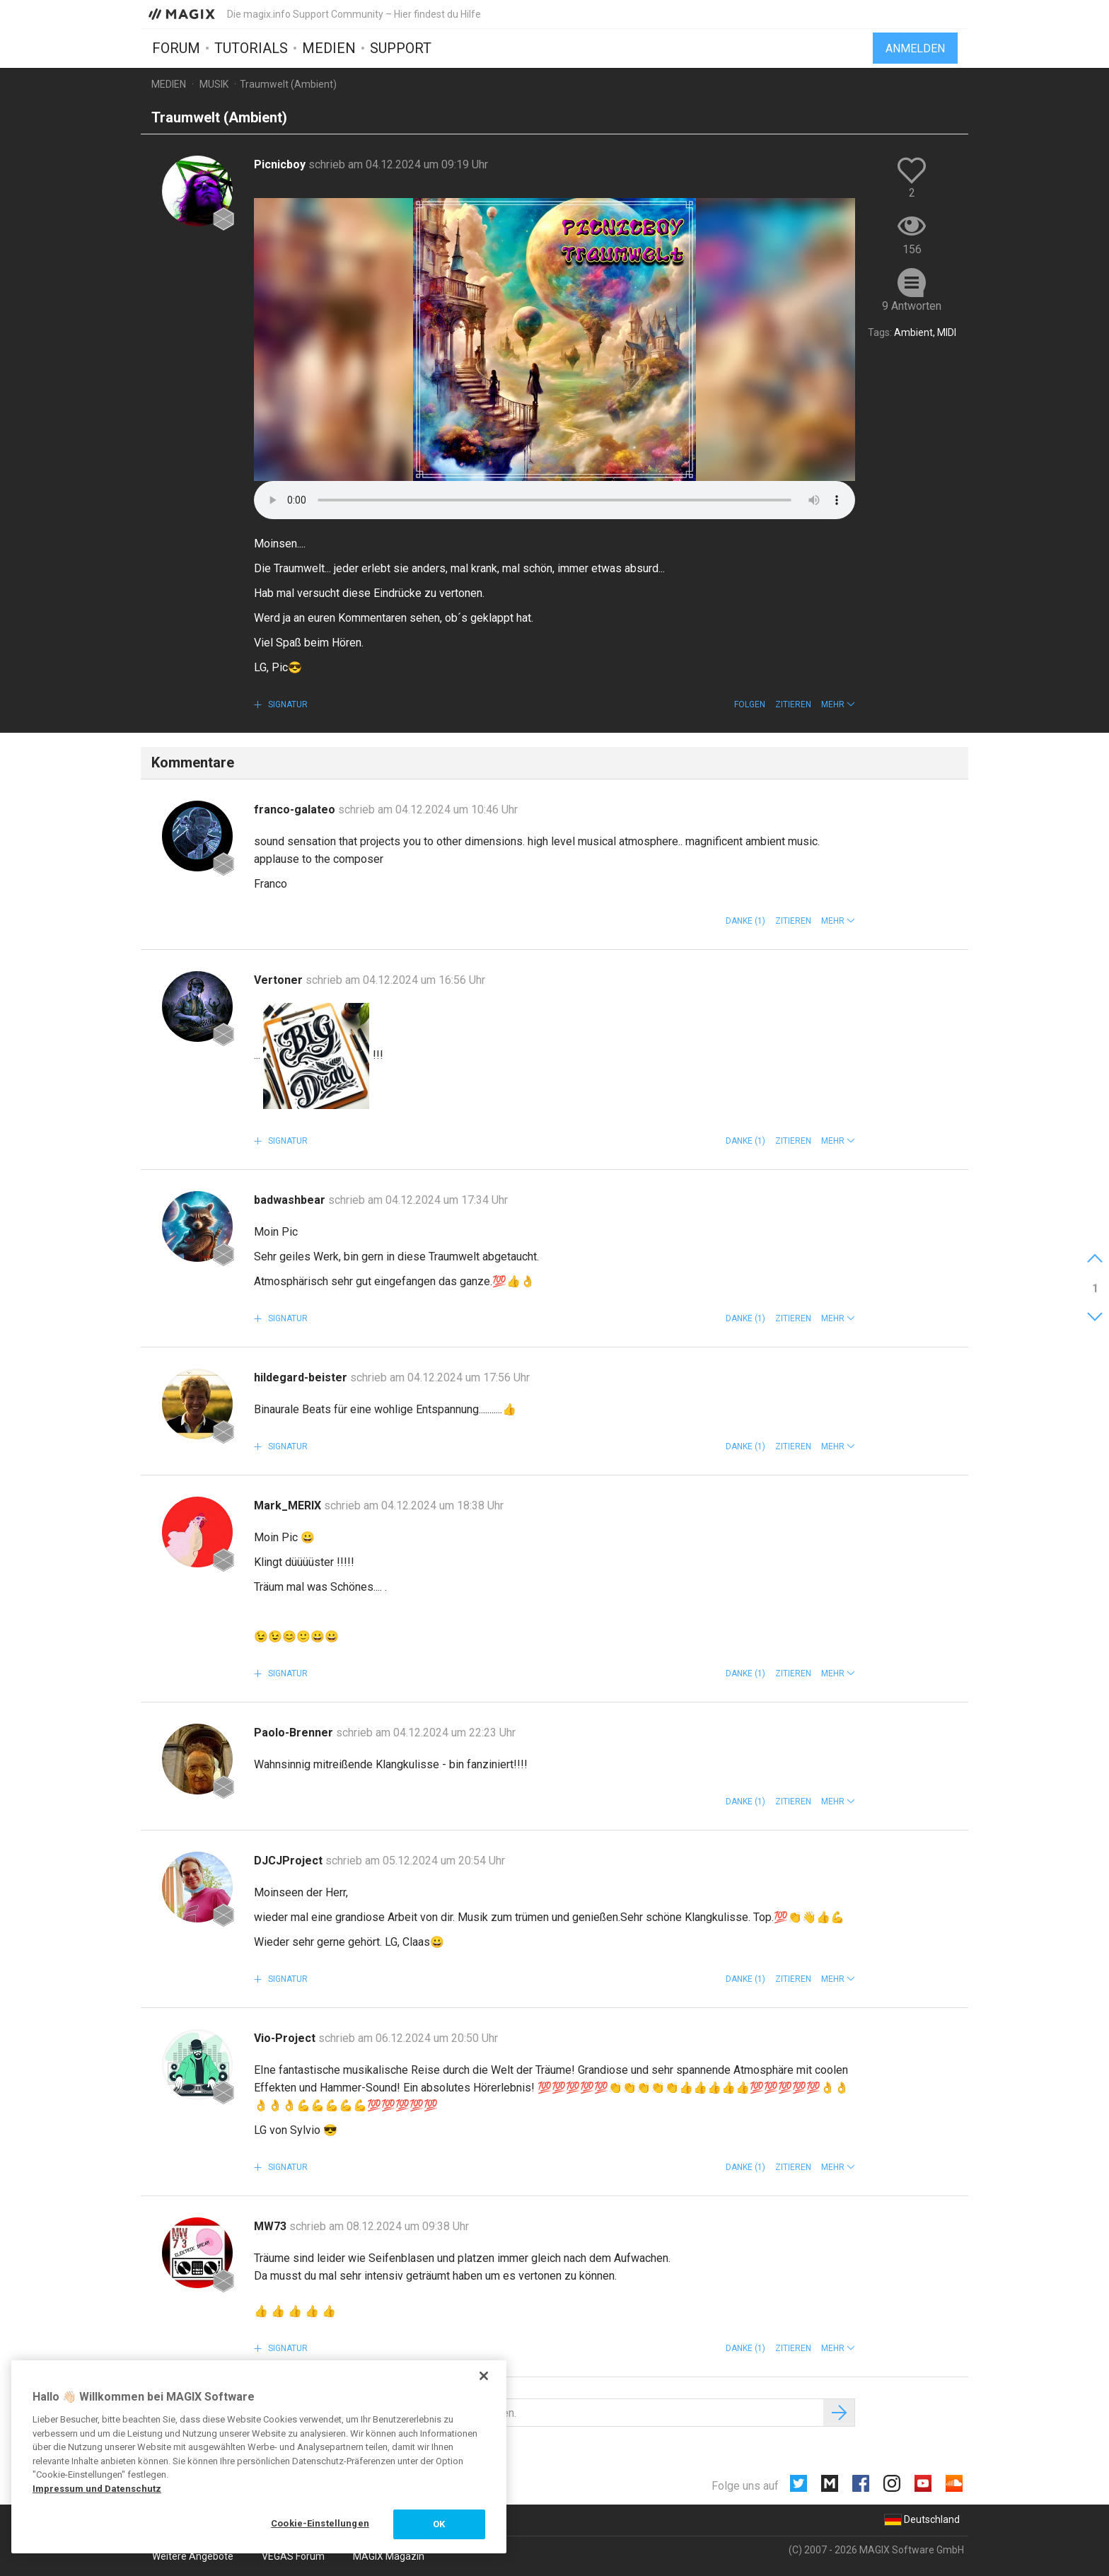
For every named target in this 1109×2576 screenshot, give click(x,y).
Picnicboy (281, 164)
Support (400, 47)
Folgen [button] (749, 704)
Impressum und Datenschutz (97, 2488)
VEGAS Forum (293, 2556)
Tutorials (251, 47)
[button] (838, 704)
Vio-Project (286, 2038)
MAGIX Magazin (388, 2556)
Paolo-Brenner (295, 1732)
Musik (213, 84)
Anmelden (915, 47)
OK (439, 2524)
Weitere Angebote (192, 2556)
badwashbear (291, 1200)
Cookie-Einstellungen (320, 2523)
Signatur (287, 704)
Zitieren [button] (793, 704)
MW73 (271, 2226)
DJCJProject (289, 1860)
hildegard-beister (302, 1377)
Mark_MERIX (289, 1505)
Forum (176, 47)
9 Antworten (911, 306)
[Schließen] (483, 2375)
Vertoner (280, 980)
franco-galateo (296, 809)
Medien (329, 47)
